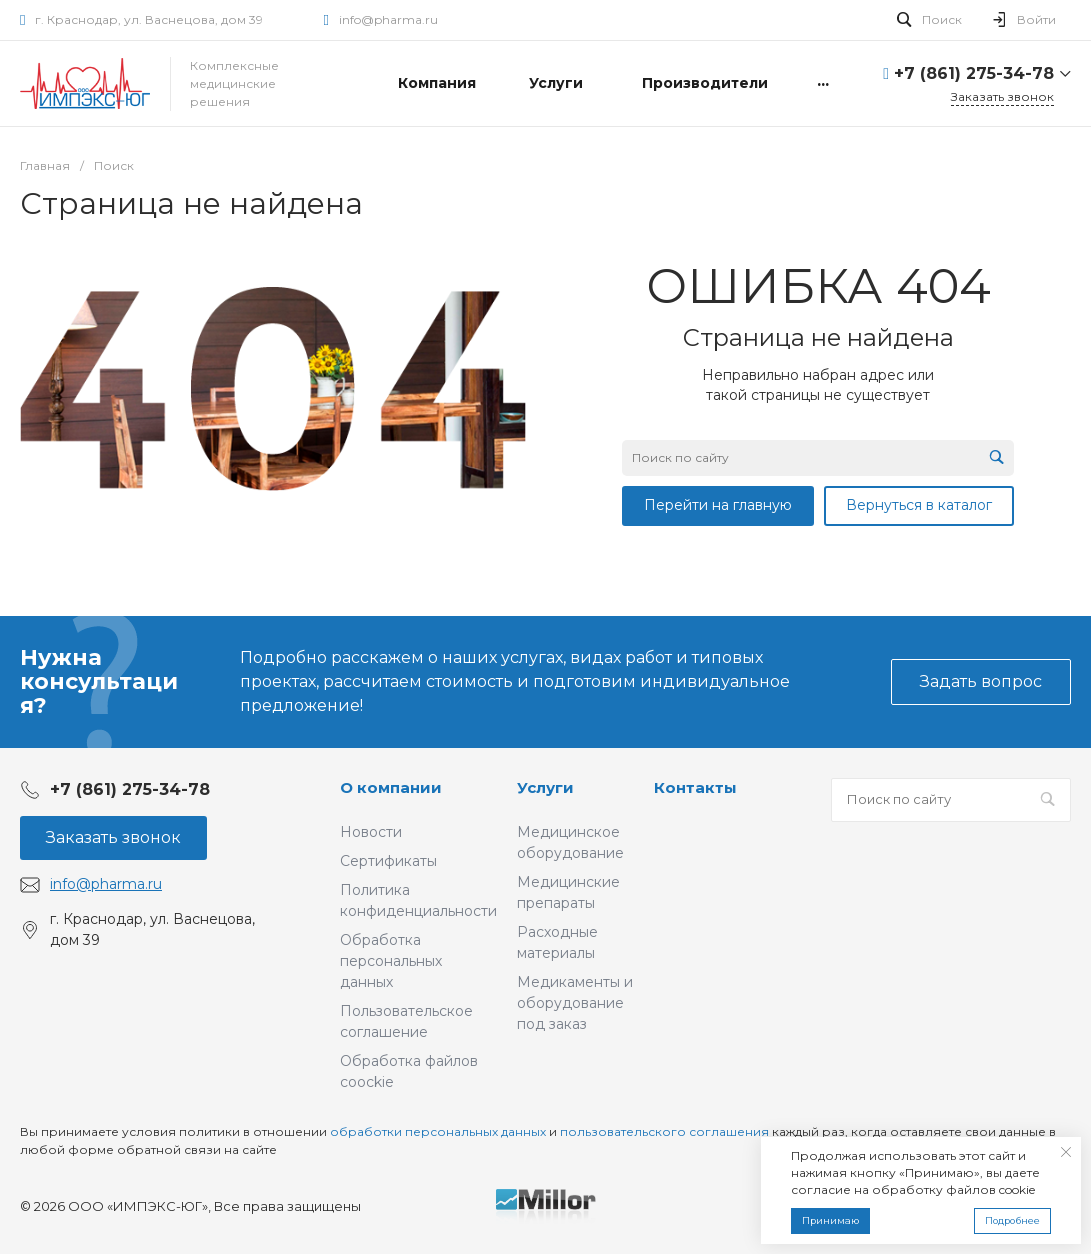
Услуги (545, 787)
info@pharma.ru (388, 19)
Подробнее (1012, 1220)
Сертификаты (388, 861)
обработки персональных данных (438, 1131)
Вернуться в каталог (919, 505)
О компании (391, 787)
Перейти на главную (718, 505)
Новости (371, 832)
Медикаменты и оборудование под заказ (575, 1003)
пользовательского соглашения (664, 1131)
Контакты (695, 787)
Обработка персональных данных (391, 961)
